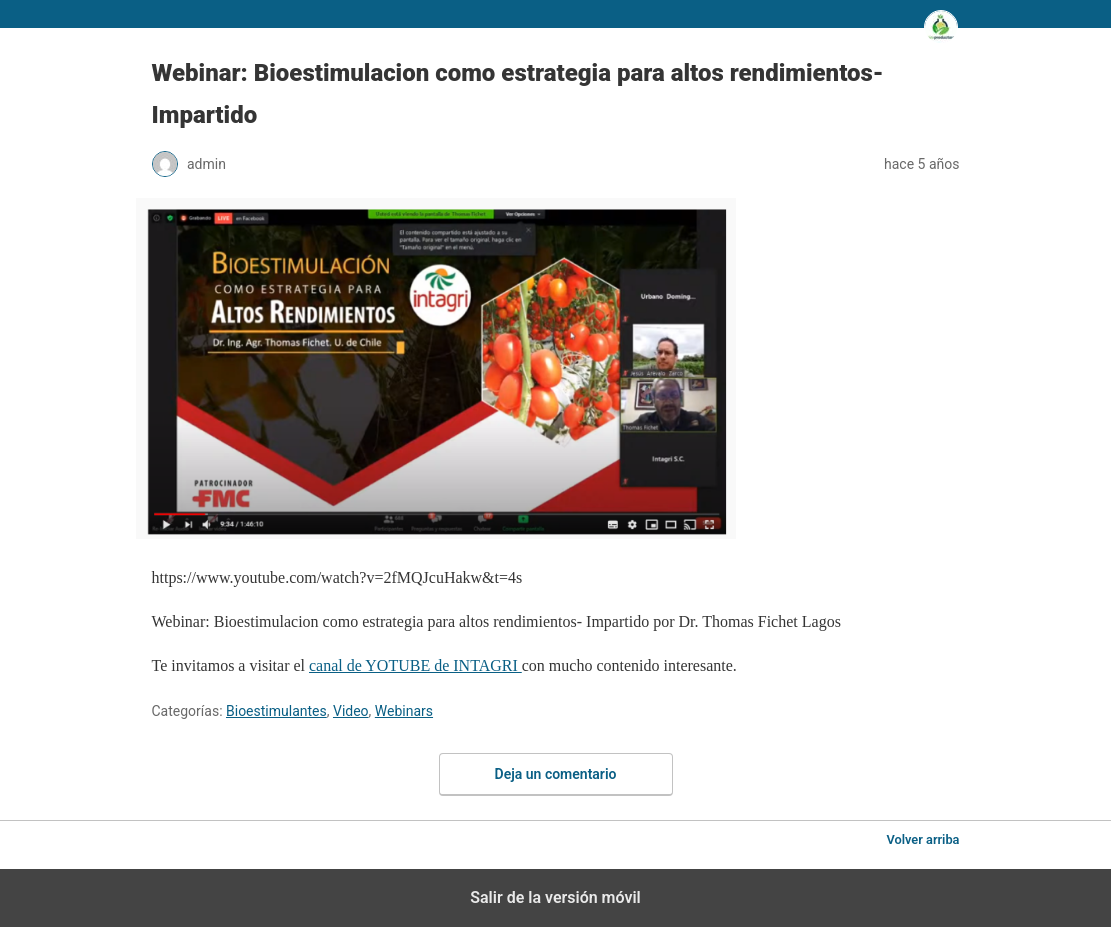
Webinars (404, 711)
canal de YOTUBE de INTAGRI (415, 665)
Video (351, 711)
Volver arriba (922, 839)
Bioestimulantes (276, 711)
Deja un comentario (556, 774)
